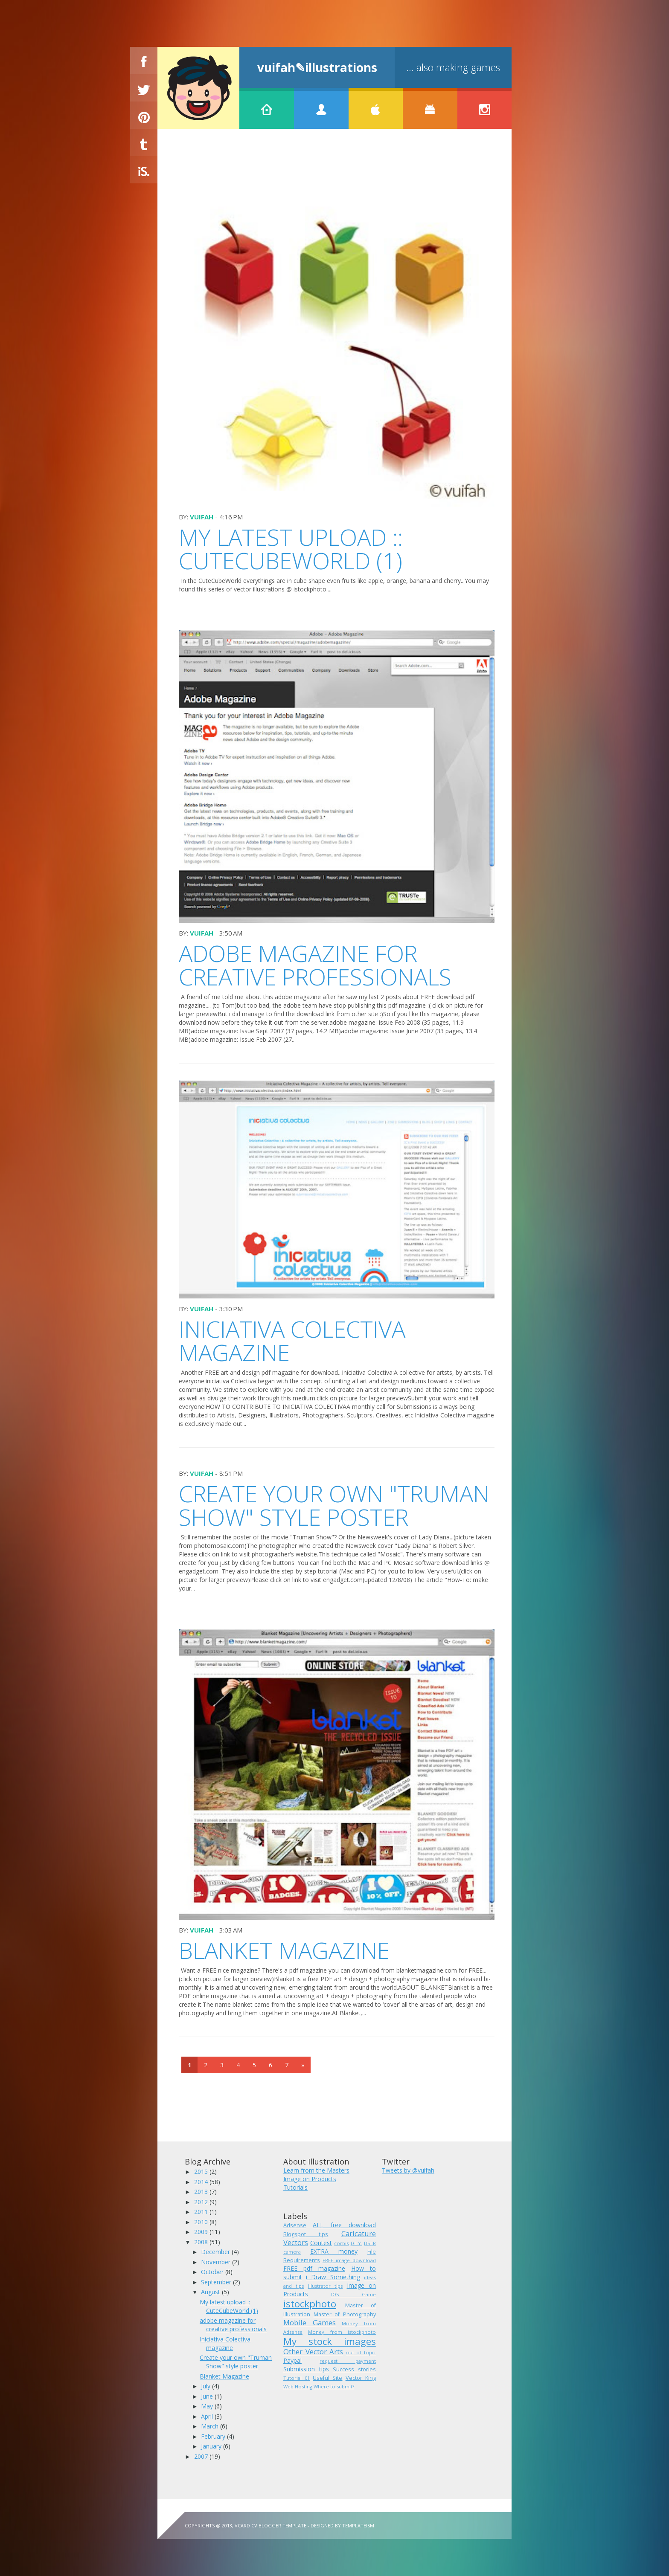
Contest (321, 2243)
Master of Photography (345, 2314)
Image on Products (309, 2179)
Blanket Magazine (284, 1950)
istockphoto (309, 2303)
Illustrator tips (325, 2286)
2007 (201, 2456)
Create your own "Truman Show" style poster (334, 1505)
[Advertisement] (334, 167)
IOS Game (353, 2294)
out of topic (361, 2352)
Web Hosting (297, 2386)
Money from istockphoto (342, 2332)
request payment (347, 2361)
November (216, 2262)
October (213, 2272)
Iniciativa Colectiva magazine (292, 1340)
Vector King (361, 2378)
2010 (201, 2222)
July (206, 2386)
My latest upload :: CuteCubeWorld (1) (291, 548)
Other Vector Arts (313, 2351)
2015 (201, 2171)
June (208, 2396)
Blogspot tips (305, 2234)
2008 (201, 2242)
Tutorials (295, 2187)
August (211, 2292)
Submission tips (306, 2369)
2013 (201, 2192)
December (216, 2252)
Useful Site (327, 2378)
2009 (201, 2232)
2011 (201, 2212)
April (208, 2416)
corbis (341, 2243)
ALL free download (344, 2225)
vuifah (201, 517)
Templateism (358, 2525)
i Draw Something (333, 2277)
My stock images (329, 2341)
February (214, 2436)
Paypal (292, 2360)
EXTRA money (334, 2251)
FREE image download (349, 2260)
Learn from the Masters (316, 2170)
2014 (201, 2182)
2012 (201, 2202)
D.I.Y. (356, 2243)
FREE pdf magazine (314, 2268)
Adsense (294, 2225)
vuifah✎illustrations (317, 67)
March (210, 2426)
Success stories (354, 2369)
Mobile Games (309, 2322)
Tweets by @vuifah (408, 2170)
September (217, 2282)
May (208, 2406)
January (212, 2446)
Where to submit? (334, 2386)
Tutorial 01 (296, 2378)
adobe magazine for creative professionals (315, 965)
